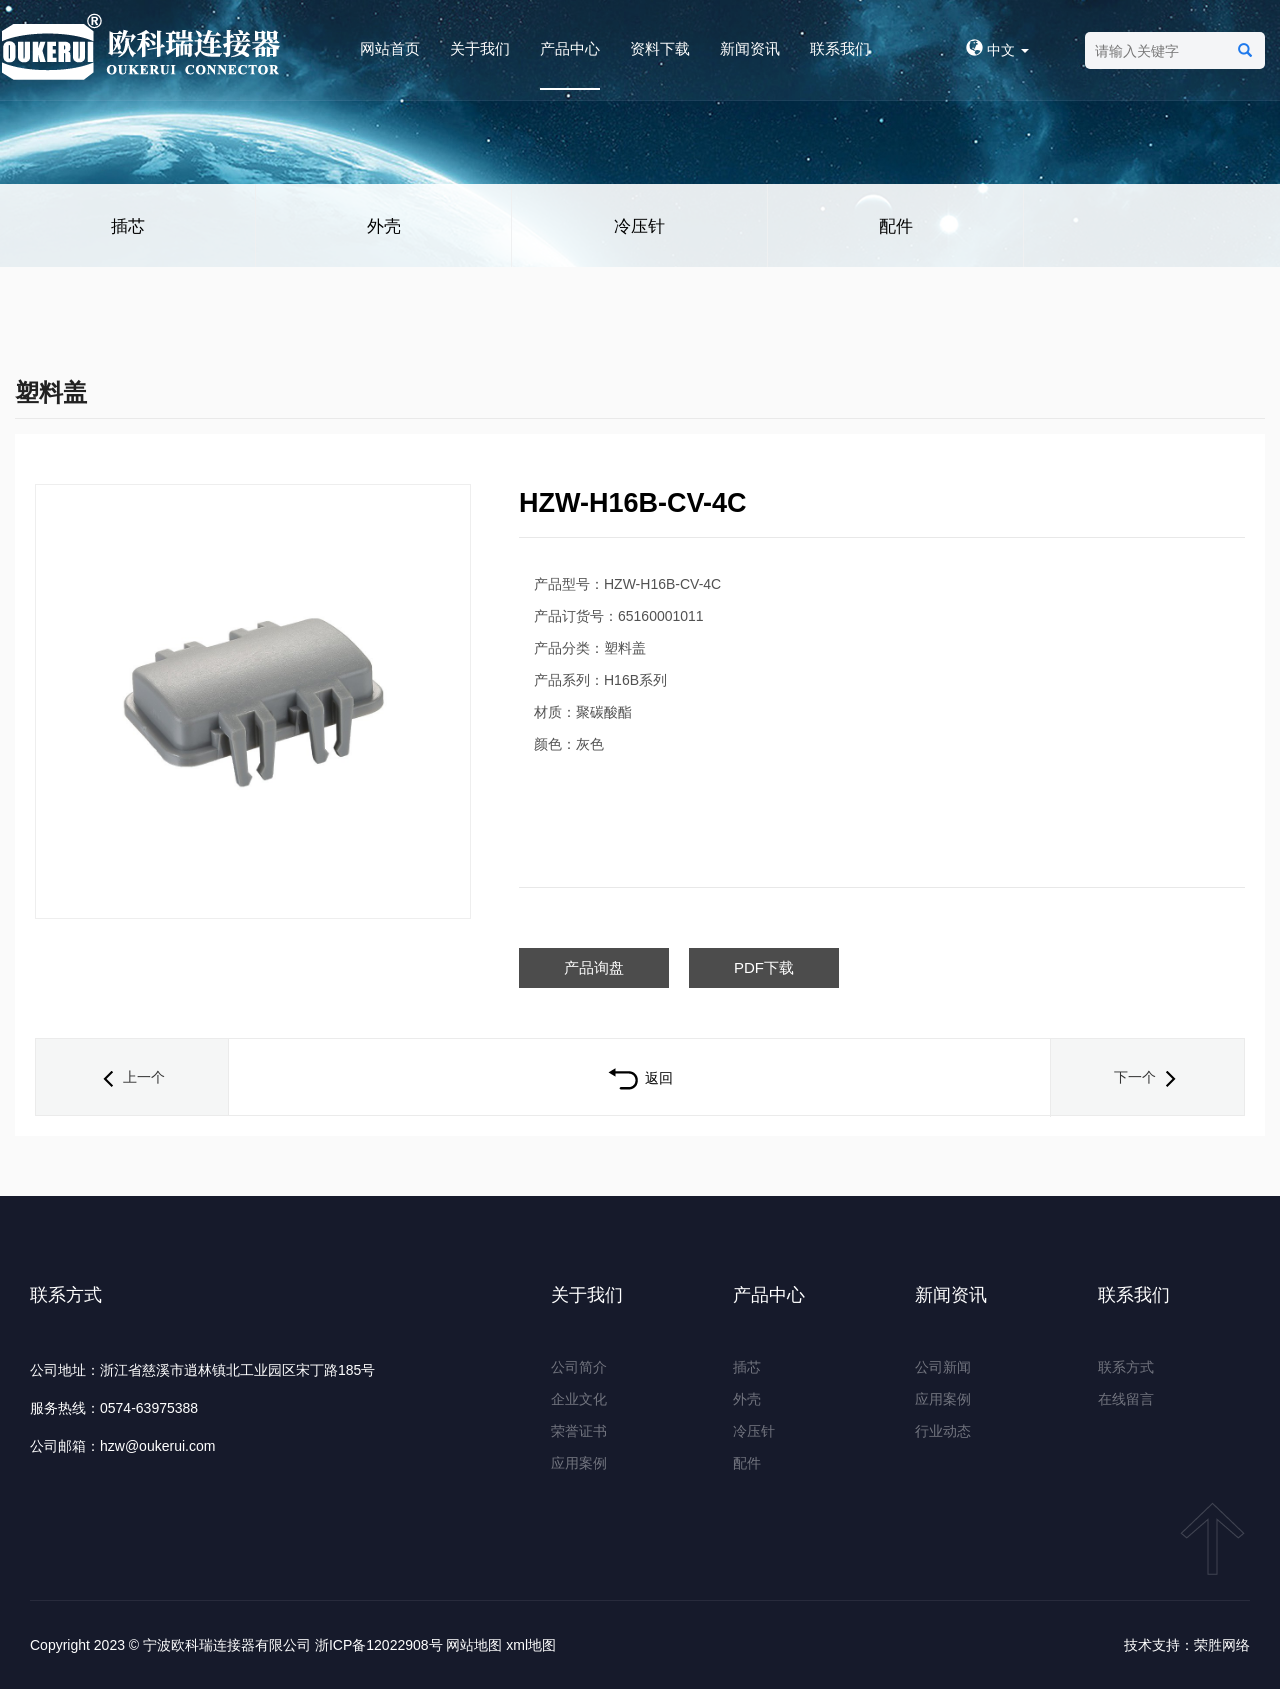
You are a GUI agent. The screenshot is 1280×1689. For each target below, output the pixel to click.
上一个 (132, 1077)
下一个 (1147, 1077)
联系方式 (1126, 1367)
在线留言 (1126, 1399)
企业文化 (579, 1399)
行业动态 (943, 1431)
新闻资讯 (750, 48)
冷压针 (639, 226)
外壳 (384, 226)
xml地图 (531, 1645)
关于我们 (480, 48)
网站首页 (390, 48)
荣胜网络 (1222, 1645)
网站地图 (474, 1645)
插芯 (128, 226)
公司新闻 (943, 1367)
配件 (896, 226)
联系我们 (840, 48)
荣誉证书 (579, 1431)
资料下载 (660, 48)
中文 (997, 50)
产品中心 (570, 48)
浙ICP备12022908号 (379, 1645)
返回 (639, 1078)
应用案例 (579, 1463)
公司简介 (579, 1367)
